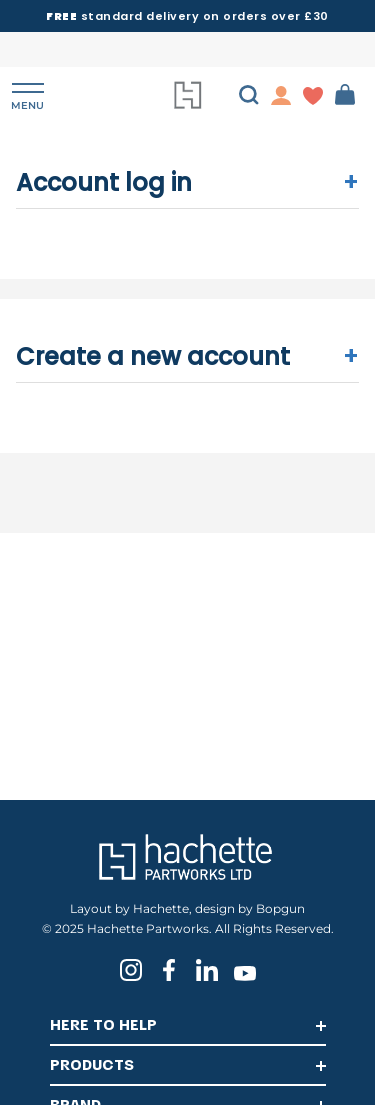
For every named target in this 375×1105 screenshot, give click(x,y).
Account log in (188, 182)
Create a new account (188, 356)
